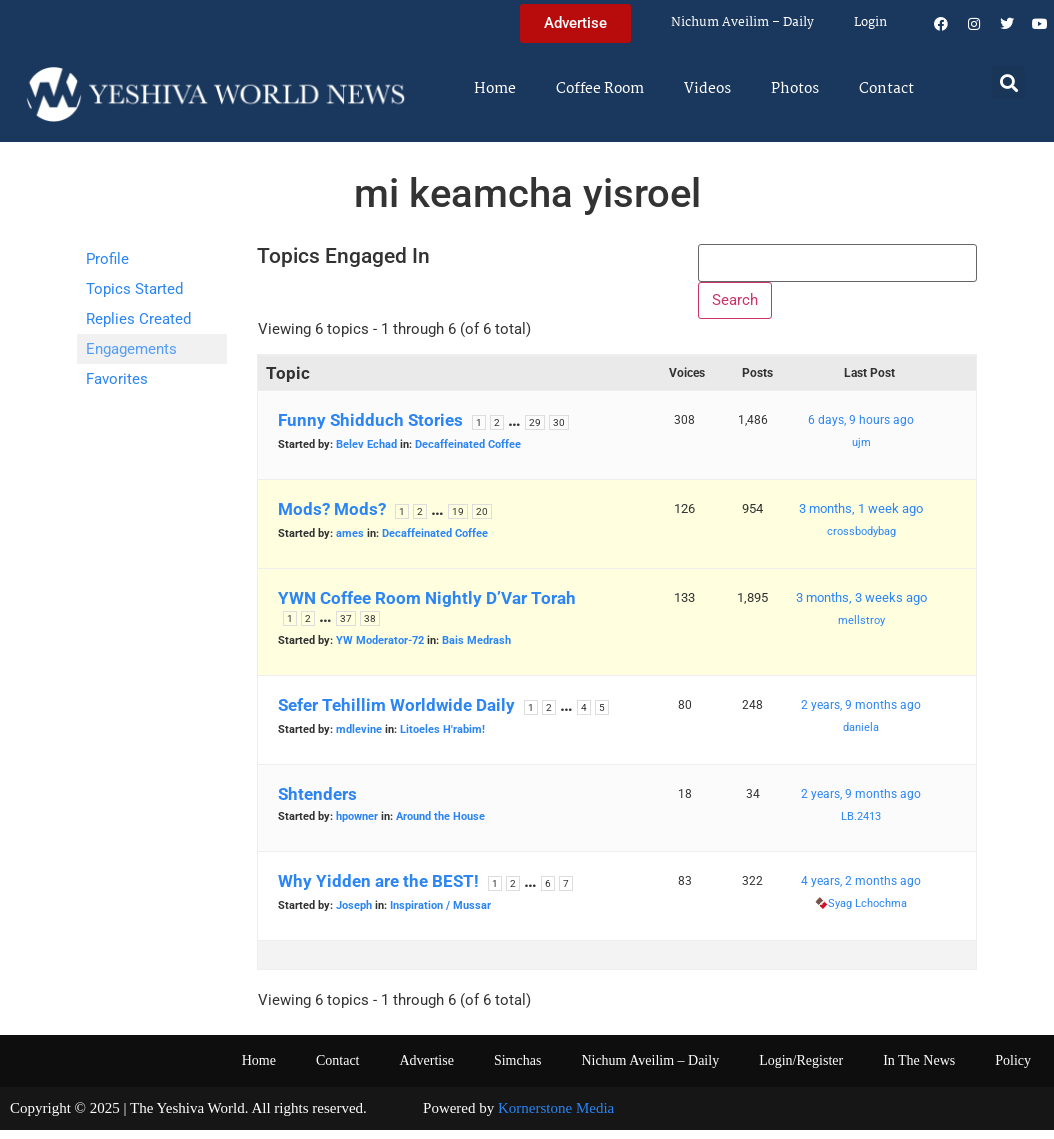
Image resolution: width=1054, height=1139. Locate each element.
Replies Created (138, 319)
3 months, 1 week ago (861, 517)
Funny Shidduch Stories (370, 429)
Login (870, 22)
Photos (795, 89)
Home (495, 89)
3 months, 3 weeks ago (861, 606)
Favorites (117, 379)
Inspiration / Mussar (440, 914)
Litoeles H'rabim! (442, 738)
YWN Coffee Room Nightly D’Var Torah (427, 607)
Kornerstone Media (556, 1117)
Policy (1013, 1069)
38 (370, 627)
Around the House (440, 825)
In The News (919, 1069)
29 (535, 431)
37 (346, 627)
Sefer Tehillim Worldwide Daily (396, 714)
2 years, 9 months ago (861, 714)
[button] (1008, 82)
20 (482, 520)
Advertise (426, 1069)
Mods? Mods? (332, 518)
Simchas (517, 1069)
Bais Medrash (476, 649)
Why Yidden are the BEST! (378, 890)
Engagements (131, 349)
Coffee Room (600, 89)
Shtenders (317, 803)
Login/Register (801, 1069)
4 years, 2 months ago (861, 890)
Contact (886, 89)
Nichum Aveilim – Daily (742, 22)
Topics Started (134, 289)
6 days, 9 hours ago (861, 429)
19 (458, 520)
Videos (707, 89)
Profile (107, 259)
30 (559, 431)
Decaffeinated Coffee (468, 453)
